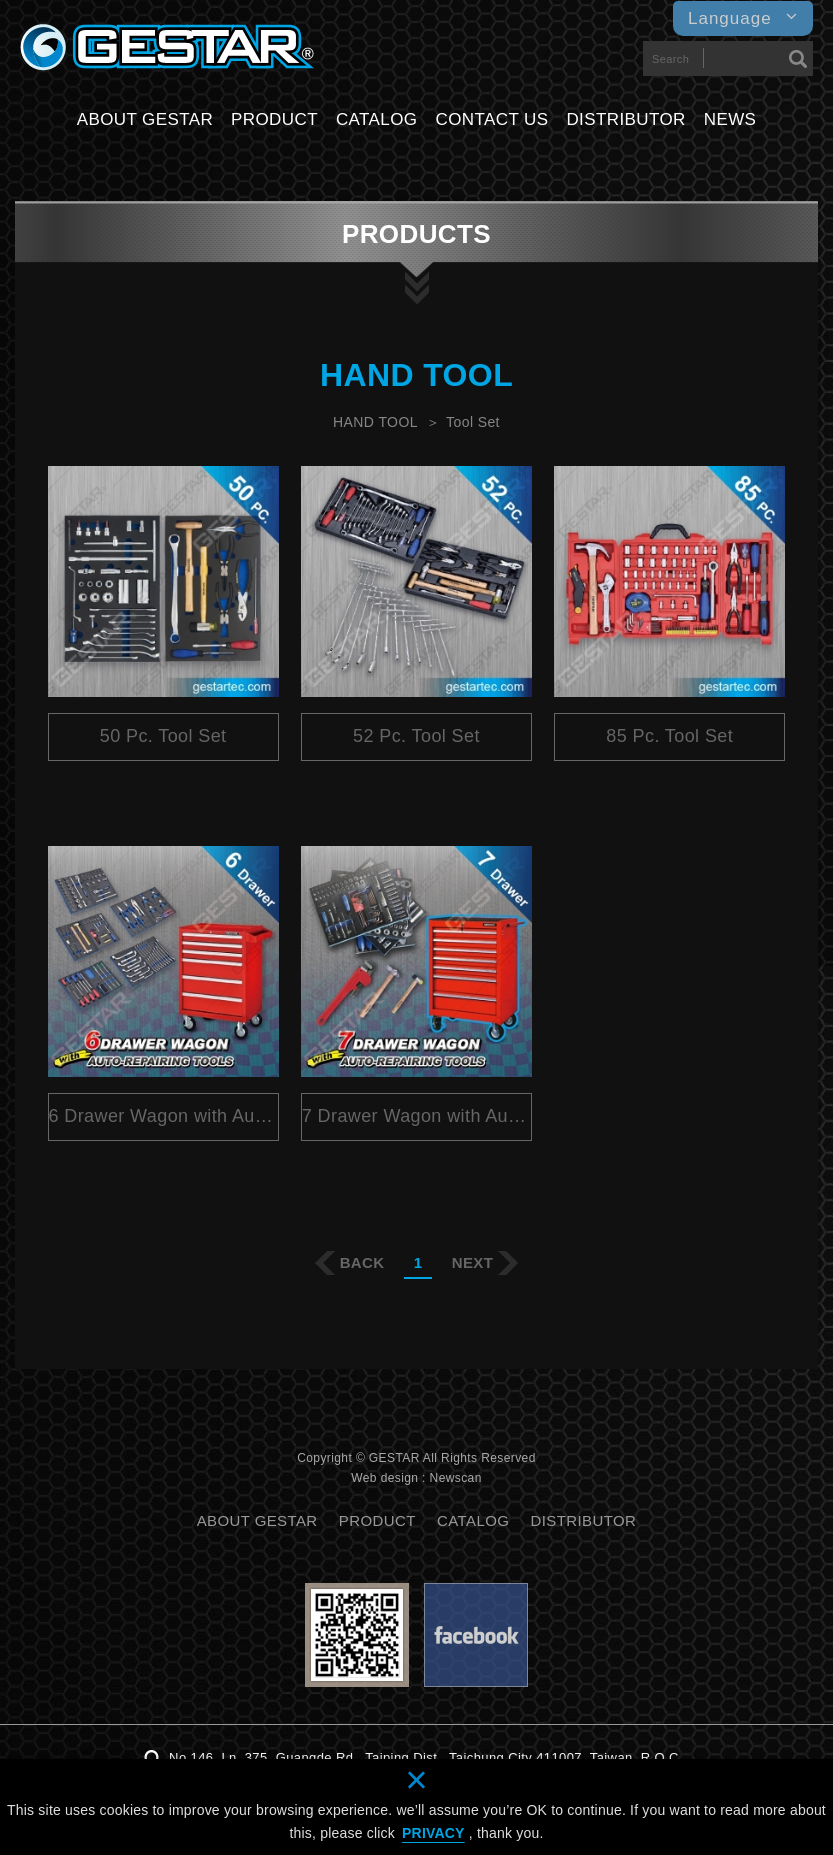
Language (743, 18)
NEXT (473, 1262)
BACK (362, 1262)
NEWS (730, 119)
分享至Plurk (414, 1424)
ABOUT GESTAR (145, 119)
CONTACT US (491, 119)
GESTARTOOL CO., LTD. (167, 47)
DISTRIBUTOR (625, 119)
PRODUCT (274, 119)
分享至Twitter (454, 1424)
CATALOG (377, 119)
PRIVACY (433, 1833)
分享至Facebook (374, 1424)
